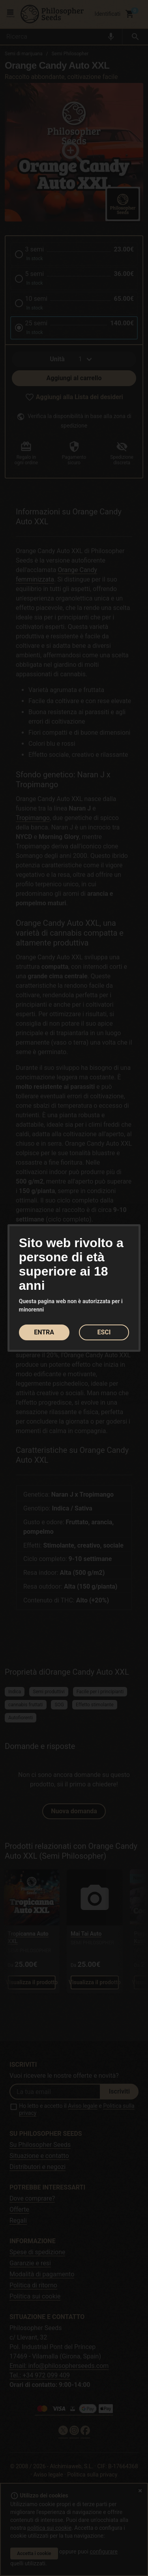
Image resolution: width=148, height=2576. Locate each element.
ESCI (104, 1332)
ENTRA (44, 1332)
